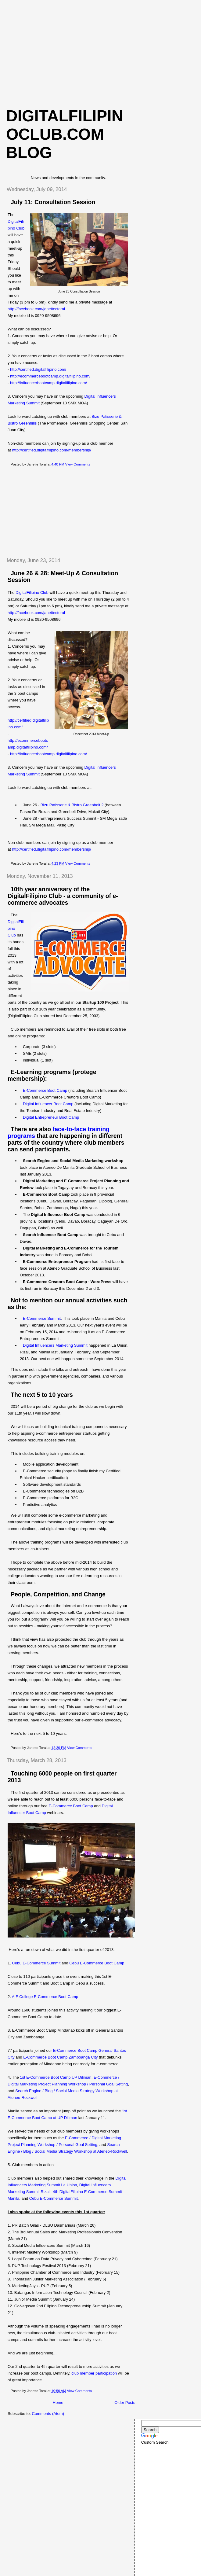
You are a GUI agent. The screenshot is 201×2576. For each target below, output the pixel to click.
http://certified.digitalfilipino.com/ (38, 369)
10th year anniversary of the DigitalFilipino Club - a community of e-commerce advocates (63, 896)
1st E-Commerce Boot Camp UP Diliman (56, 2077)
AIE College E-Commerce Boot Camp (45, 1996)
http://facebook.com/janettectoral (36, 309)
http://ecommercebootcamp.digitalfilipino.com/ (50, 376)
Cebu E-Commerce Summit (36, 1963)
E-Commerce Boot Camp (45, 1090)
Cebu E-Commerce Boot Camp (96, 1963)
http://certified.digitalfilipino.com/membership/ (51, 450)
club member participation (94, 2373)
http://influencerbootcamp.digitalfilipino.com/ (48, 383)
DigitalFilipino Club (32, 592)
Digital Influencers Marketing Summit (55, 1345)
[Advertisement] (101, 52)
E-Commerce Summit (42, 1318)
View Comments (77, 464)
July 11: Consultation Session (53, 202)
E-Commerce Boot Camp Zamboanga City (60, 2057)
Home (58, 2402)
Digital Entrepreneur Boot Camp (51, 1117)
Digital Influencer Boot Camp (48, 1104)
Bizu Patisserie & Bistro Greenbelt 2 (72, 805)
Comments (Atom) (48, 2413)
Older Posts (124, 2402)
